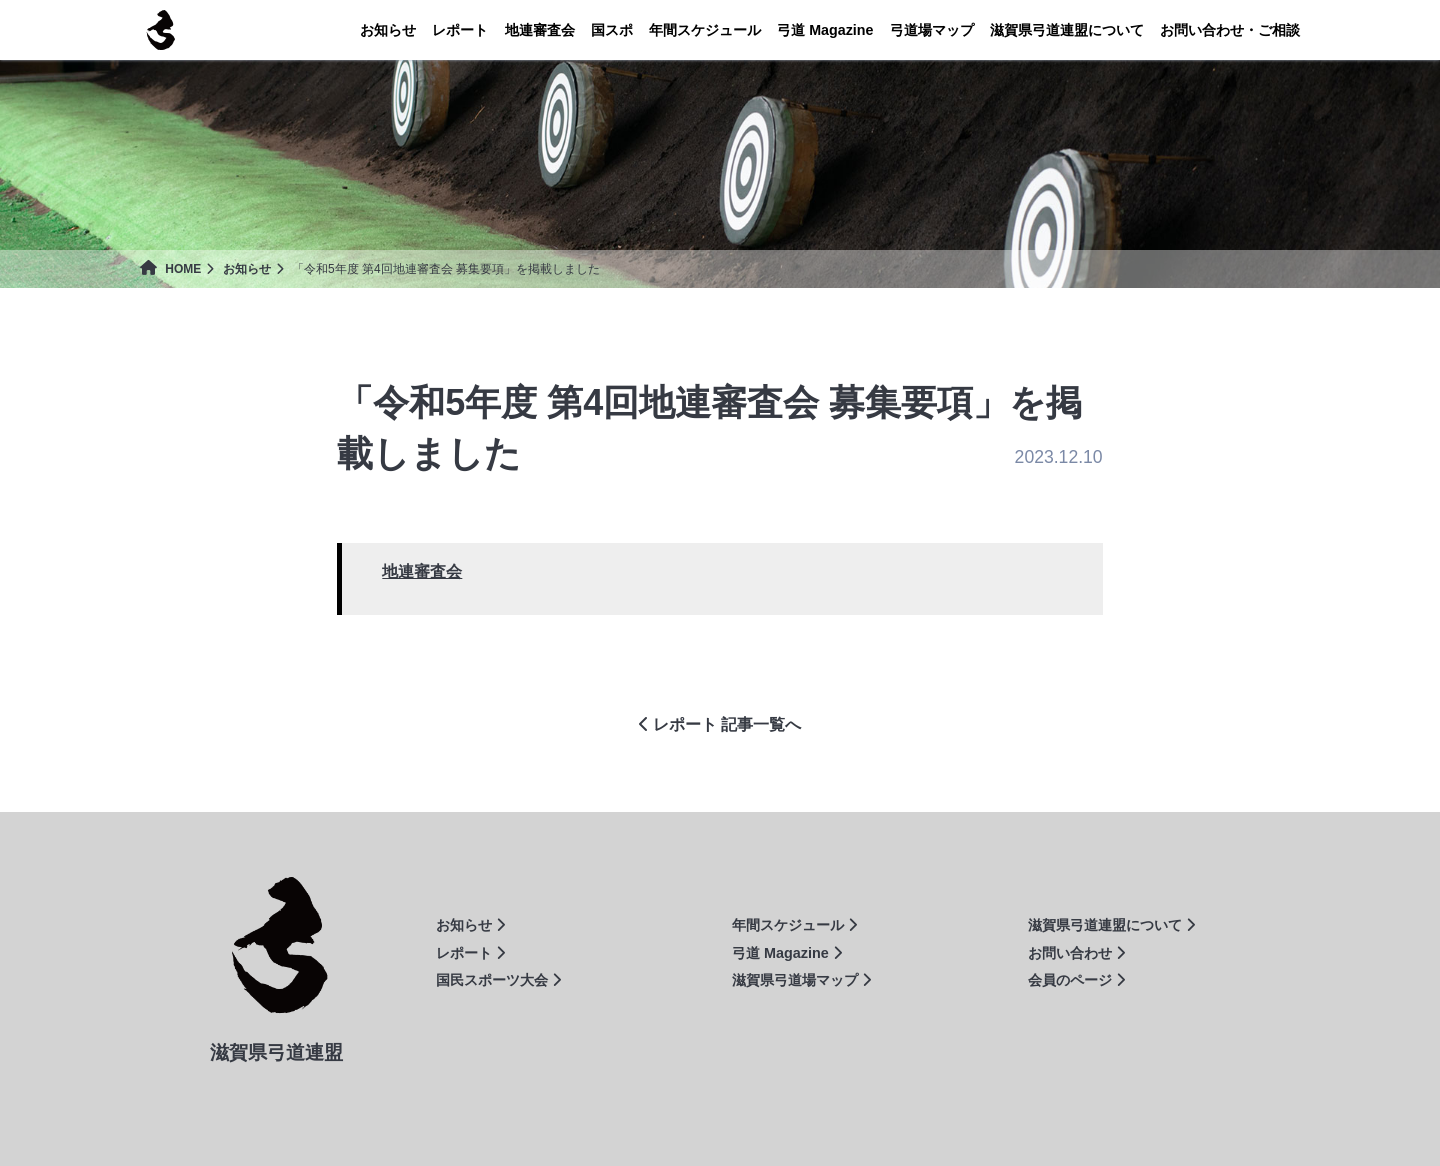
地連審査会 (540, 30)
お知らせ (388, 30)
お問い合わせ (1076, 953)
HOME (170, 269)
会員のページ (1076, 980)
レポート (460, 30)
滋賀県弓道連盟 (160, 30)
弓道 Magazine (787, 953)
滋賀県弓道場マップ (801, 980)
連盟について (1067, 30)
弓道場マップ (932, 30)
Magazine (825, 30)
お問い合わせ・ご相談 (1230, 30)
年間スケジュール (705, 30)
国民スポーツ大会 (498, 980)
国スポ (612, 30)
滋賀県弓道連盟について (1111, 925)
